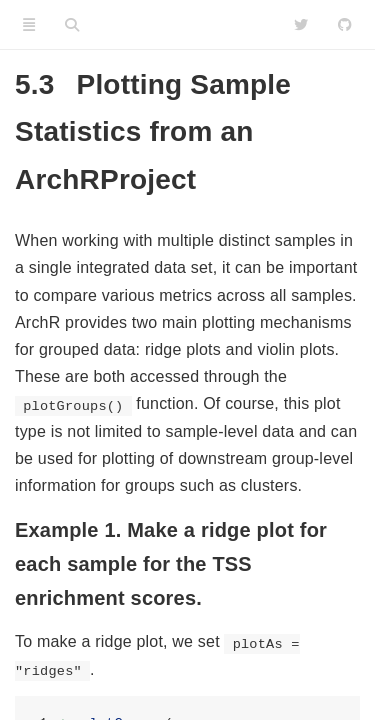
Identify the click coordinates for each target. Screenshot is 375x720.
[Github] (345, 25)
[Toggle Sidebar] (29, 25)
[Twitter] (301, 25)
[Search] (72, 25)
